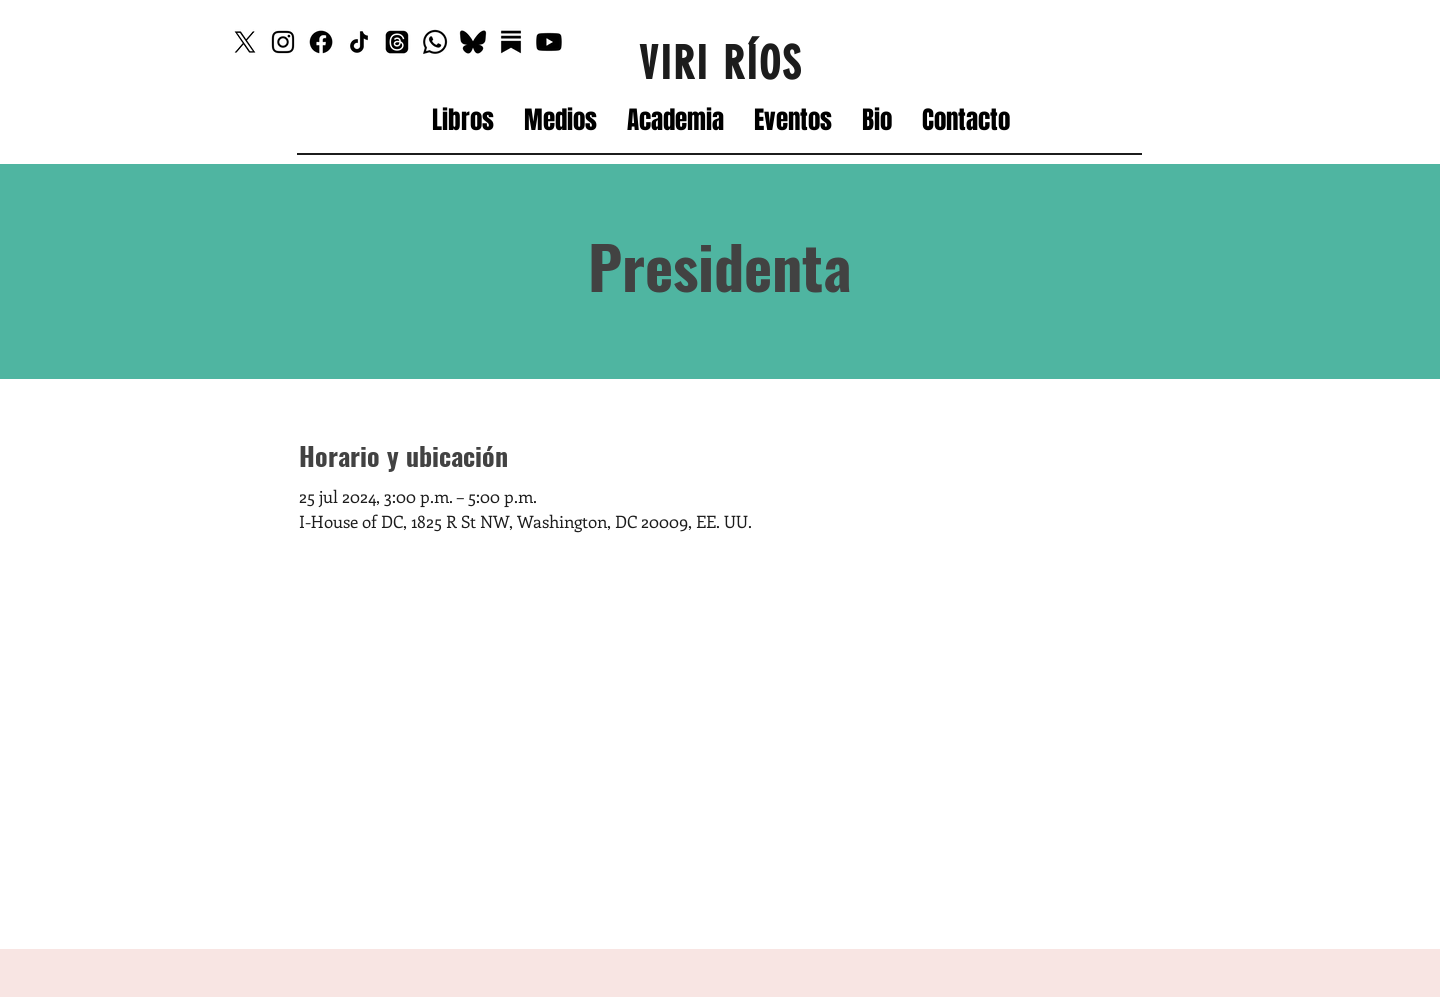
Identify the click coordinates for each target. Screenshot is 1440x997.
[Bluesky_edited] (473, 42)
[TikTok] (359, 42)
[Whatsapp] (435, 42)
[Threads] (397, 42)
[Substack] (511, 42)
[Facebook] (321, 42)
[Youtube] (549, 42)
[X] (245, 42)
